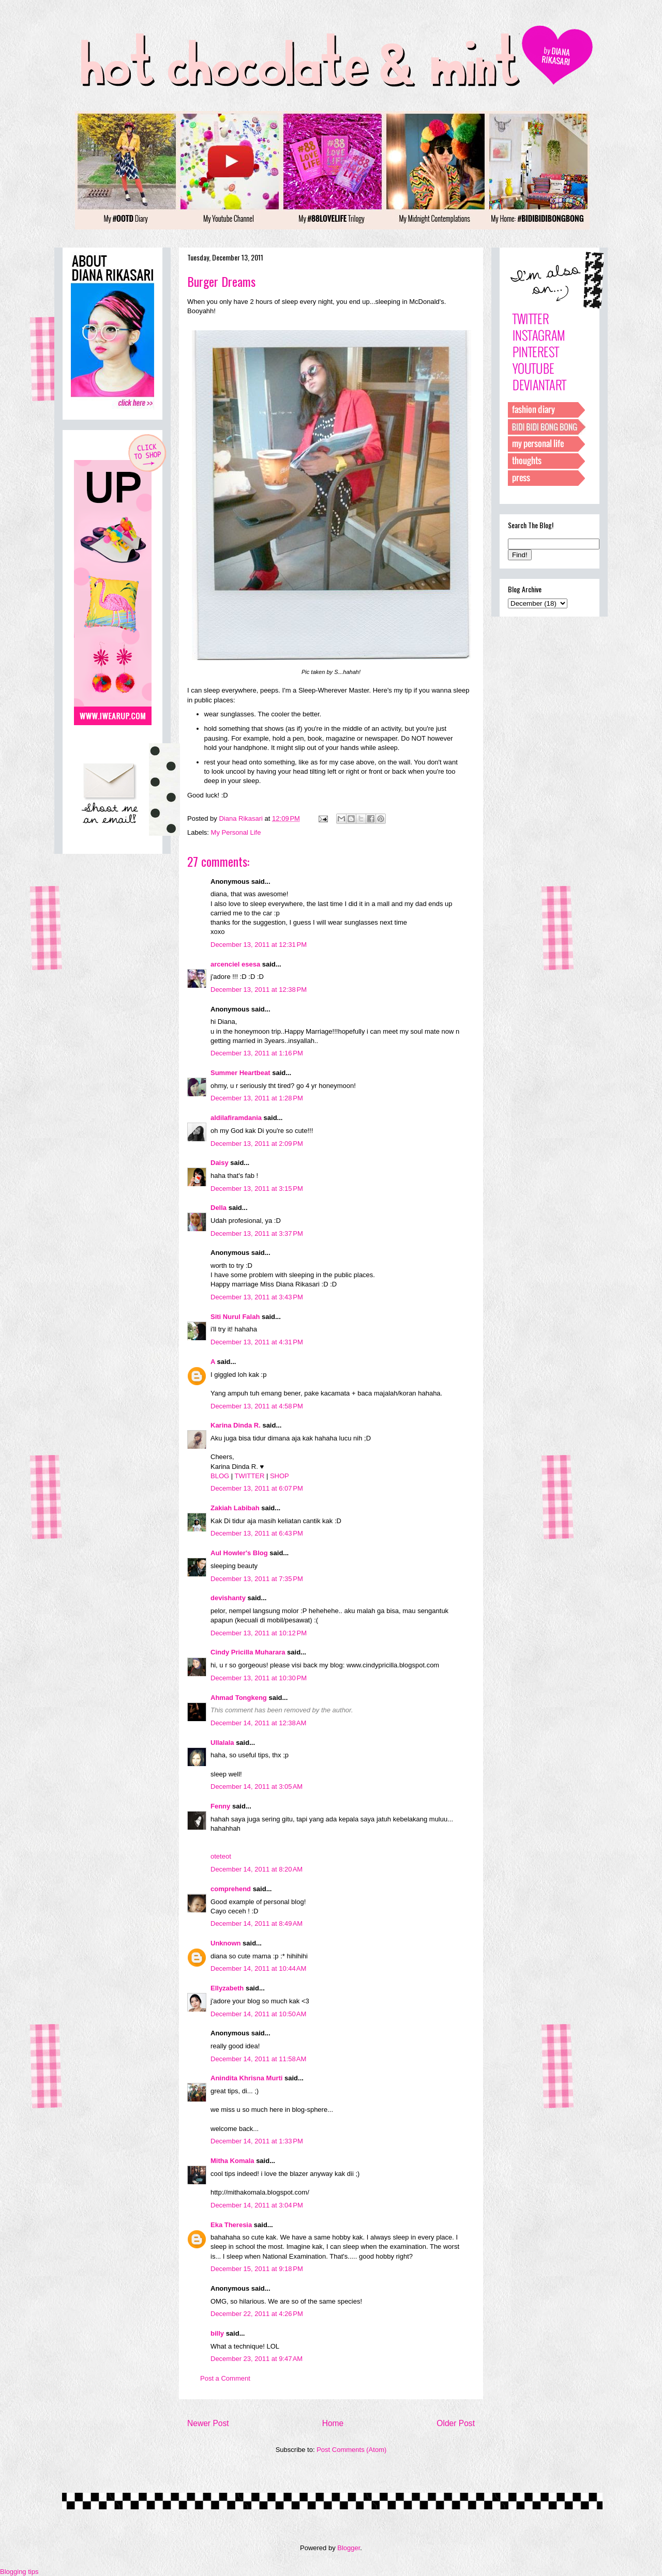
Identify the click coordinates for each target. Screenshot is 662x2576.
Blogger (348, 2548)
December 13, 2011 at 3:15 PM (256, 1188)
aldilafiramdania (236, 1118)
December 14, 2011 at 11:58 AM (258, 2059)
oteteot (220, 1856)
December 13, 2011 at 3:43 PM (256, 1297)
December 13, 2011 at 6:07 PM (256, 1488)
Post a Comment (225, 2378)
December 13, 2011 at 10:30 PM (258, 1678)
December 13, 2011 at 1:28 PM (256, 1098)
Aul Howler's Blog (239, 1553)
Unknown (225, 1943)
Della (218, 1208)
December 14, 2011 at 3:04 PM (256, 2205)
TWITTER (250, 1476)
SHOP (279, 1476)
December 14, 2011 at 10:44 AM (258, 1968)
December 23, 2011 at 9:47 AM (256, 2359)
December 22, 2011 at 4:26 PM (256, 2314)
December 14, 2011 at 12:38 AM (258, 1723)
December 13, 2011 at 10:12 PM (258, 1633)
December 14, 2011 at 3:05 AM (256, 1786)
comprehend (230, 1889)
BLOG (219, 1476)
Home (333, 2423)
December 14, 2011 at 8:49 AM (256, 1923)
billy (217, 2333)
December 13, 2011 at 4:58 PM (256, 1406)
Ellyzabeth (227, 1988)
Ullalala (222, 1742)
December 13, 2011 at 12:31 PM (258, 944)
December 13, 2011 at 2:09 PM (256, 1143)
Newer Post (208, 2423)
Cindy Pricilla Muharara (247, 1652)
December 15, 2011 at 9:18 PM (256, 2269)
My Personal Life (236, 832)
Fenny (220, 1806)
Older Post (456, 2423)
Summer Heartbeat (240, 1073)
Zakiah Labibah (235, 1508)
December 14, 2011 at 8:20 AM (256, 1869)
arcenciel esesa (235, 964)
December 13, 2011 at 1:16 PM (256, 1053)
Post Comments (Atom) (351, 2450)
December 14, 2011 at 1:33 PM (256, 2141)
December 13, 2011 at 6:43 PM (256, 1533)
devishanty (228, 1598)
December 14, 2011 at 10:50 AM (258, 2014)
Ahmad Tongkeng (238, 1697)
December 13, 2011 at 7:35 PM (256, 1579)
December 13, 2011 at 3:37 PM (256, 1233)
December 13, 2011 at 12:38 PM (258, 989)
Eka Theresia (231, 2225)
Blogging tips (19, 2571)
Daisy (219, 1163)
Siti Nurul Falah (235, 1317)
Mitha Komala (232, 2161)
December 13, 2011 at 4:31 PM (256, 1342)
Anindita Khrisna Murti (246, 2078)
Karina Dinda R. (235, 1425)
